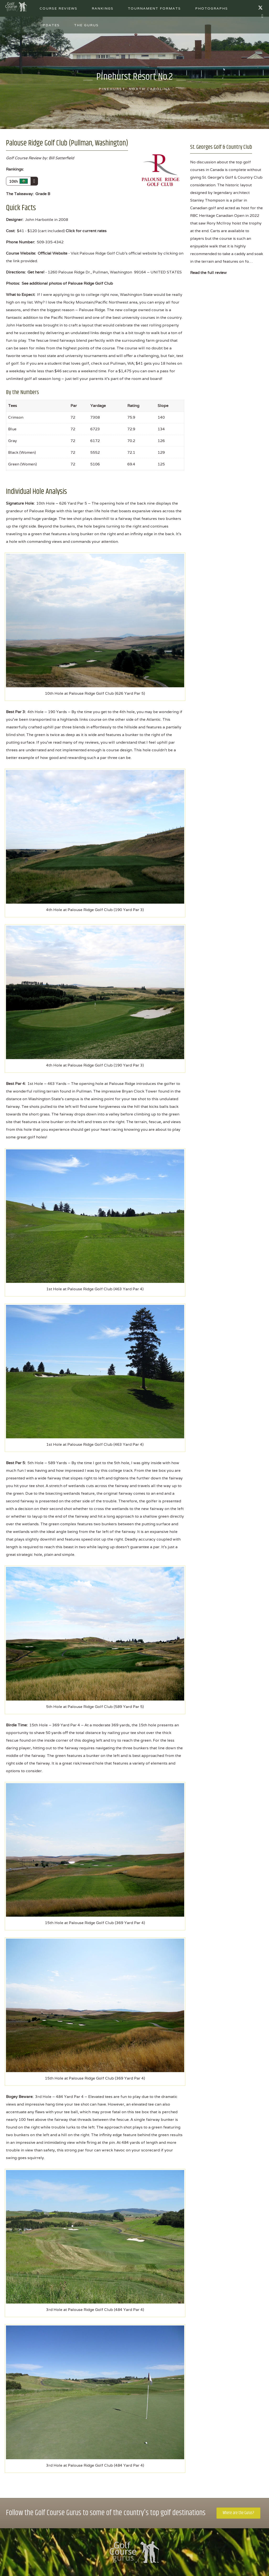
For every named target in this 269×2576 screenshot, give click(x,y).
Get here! (35, 272)
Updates (50, 25)
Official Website (52, 253)
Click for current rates (86, 230)
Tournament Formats (154, 8)
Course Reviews (58, 8)
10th (23, 181)
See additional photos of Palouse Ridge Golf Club (67, 283)
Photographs (211, 8)
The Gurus (86, 25)
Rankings (102, 8)
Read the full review (208, 272)
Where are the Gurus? (238, 2513)
